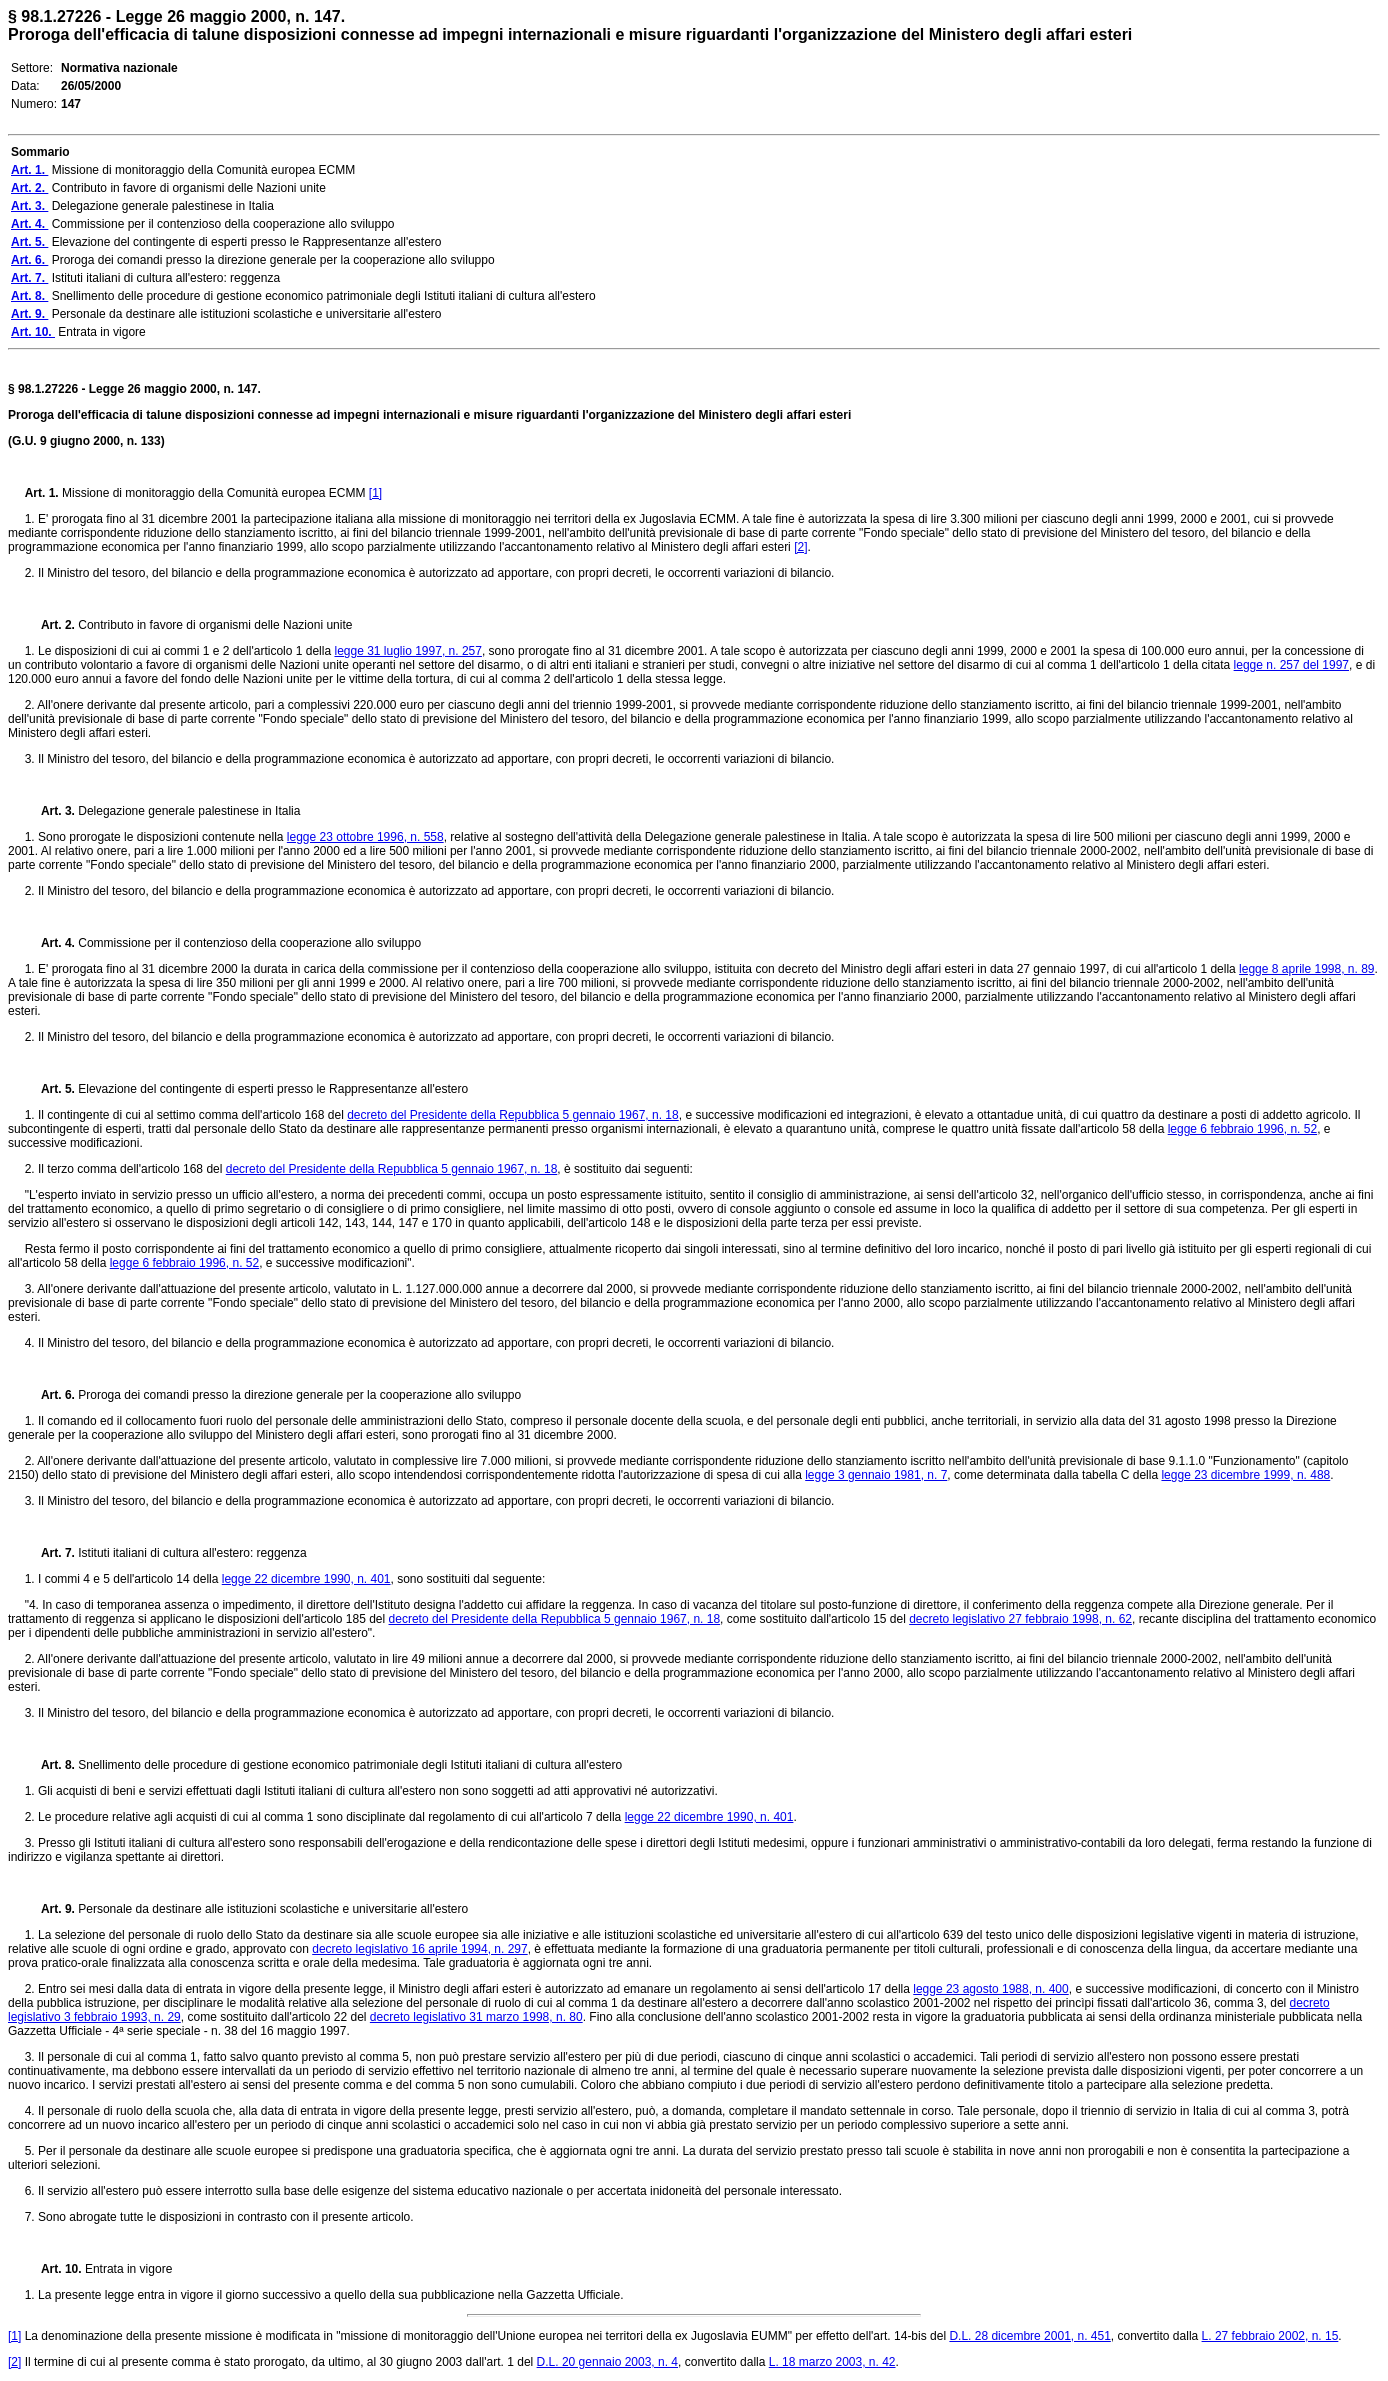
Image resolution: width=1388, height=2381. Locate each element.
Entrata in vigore (128, 2269)
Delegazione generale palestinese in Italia (189, 811)
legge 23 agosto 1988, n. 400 (990, 1989)
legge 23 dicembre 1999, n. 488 (1245, 1475)
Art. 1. (43, 493)
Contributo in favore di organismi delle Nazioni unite (215, 625)
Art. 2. (52, 625)
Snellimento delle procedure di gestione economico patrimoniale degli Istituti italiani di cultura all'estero (350, 1765)
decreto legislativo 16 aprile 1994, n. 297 (419, 1949)
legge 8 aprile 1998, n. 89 (1306, 969)
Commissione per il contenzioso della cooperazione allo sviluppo (249, 943)
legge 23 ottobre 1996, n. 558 (365, 837)
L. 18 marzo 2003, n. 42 (832, 2362)
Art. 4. (52, 943)
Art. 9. (52, 1909)
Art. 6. (52, 1395)
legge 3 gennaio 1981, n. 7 (876, 1475)
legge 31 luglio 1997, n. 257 (407, 651)
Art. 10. (55, 2269)
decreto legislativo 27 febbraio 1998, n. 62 (1020, 1619)
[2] (800, 547)
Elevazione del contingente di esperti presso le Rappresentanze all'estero (273, 1089)
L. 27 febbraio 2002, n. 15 (1270, 2336)
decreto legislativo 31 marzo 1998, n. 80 (476, 2017)
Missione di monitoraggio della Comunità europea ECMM (215, 493)
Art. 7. (52, 1553)
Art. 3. (52, 811)
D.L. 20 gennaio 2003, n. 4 (607, 2362)
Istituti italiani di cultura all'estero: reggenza (192, 1553)
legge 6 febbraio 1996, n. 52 (1242, 1129)
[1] (375, 493)
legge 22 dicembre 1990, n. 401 (306, 1579)
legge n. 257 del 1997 (1291, 665)
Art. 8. (52, 1765)
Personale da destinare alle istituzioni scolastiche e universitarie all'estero (273, 1909)
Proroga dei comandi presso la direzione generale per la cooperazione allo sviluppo (299, 1395)
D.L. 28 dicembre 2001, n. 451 (1029, 2336)
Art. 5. (52, 1089)
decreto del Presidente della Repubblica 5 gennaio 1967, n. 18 (513, 1115)
